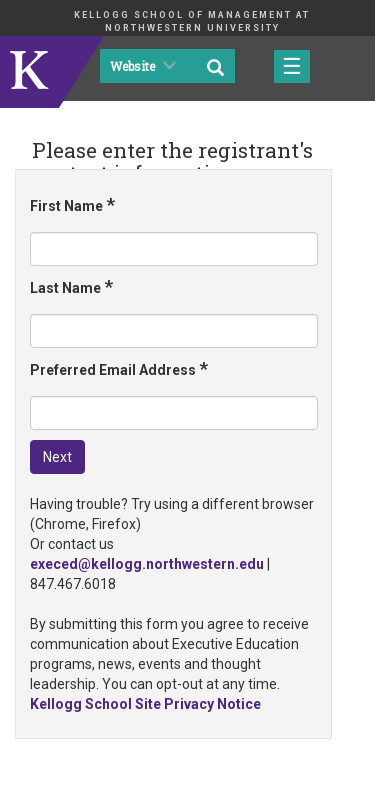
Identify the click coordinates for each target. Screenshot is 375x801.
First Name (72, 204)
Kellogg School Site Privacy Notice (145, 704)
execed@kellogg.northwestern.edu (147, 564)
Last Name (71, 286)
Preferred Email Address (119, 368)
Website (141, 66)
